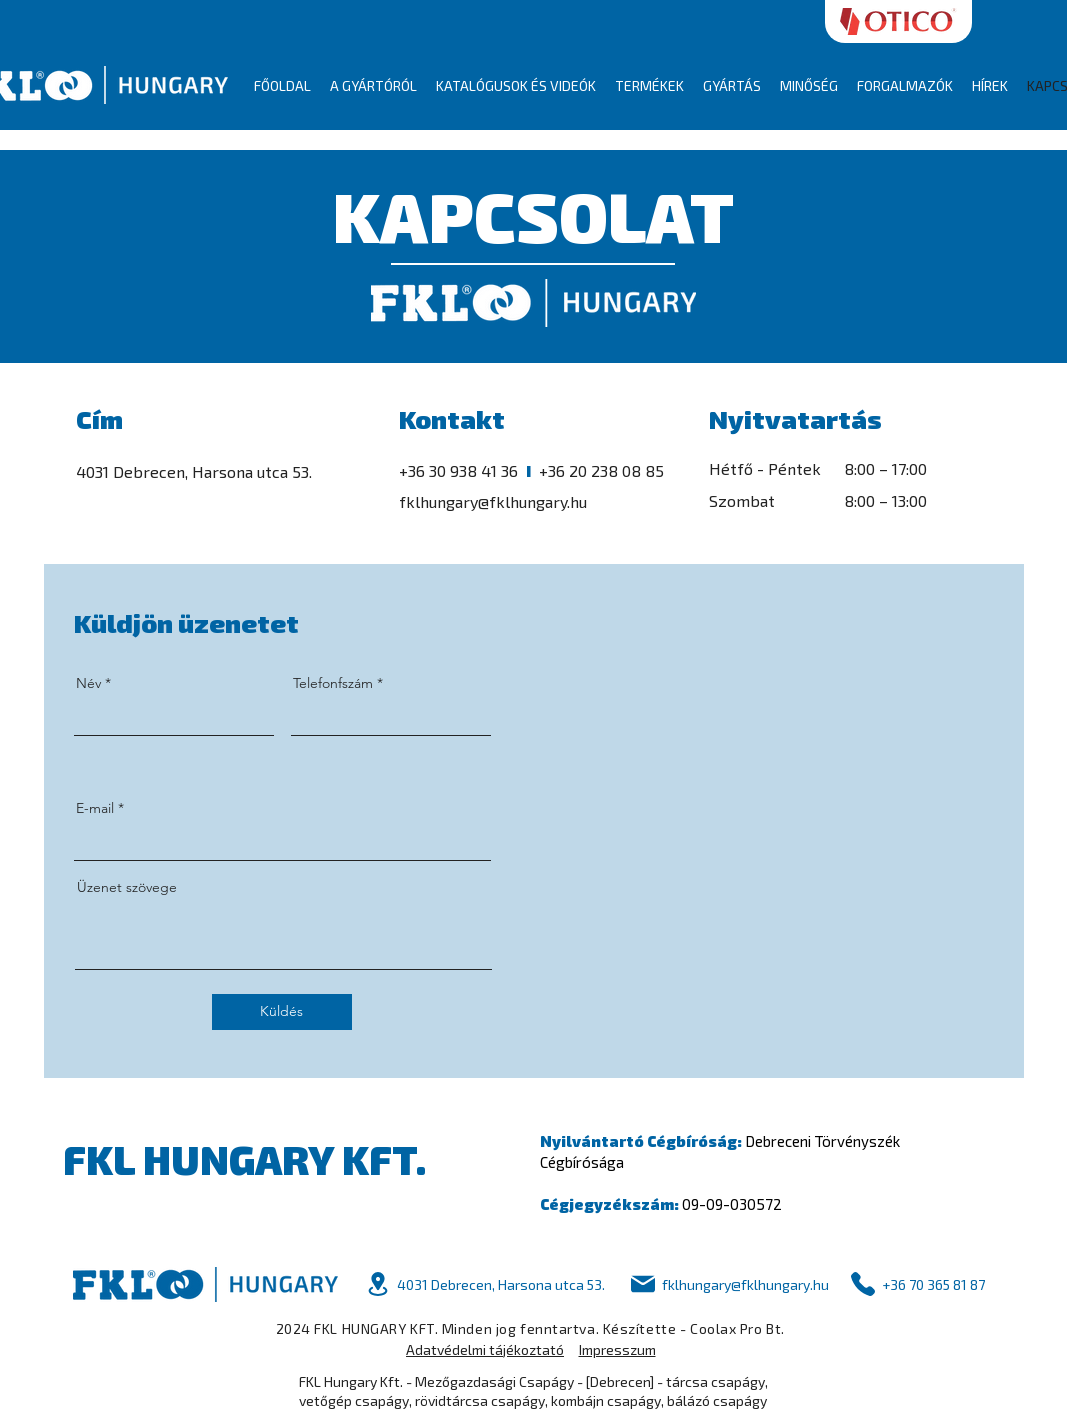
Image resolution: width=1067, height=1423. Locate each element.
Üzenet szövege (127, 887)
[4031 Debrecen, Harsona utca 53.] (484, 1284)
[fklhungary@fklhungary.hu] (728, 1284)
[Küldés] (282, 1012)
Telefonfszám (333, 683)
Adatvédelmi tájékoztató (485, 1349)
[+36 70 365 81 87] (917, 1284)
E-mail (95, 808)
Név (88, 683)
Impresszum (617, 1349)
